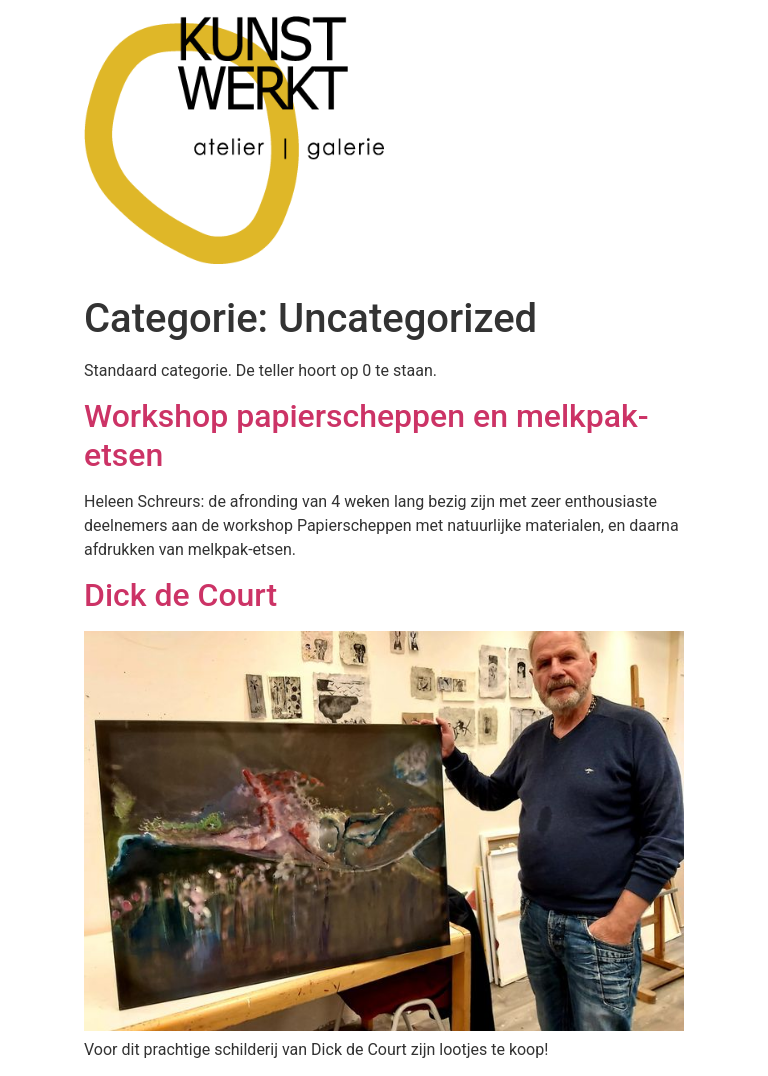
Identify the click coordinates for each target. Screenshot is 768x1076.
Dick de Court (180, 595)
